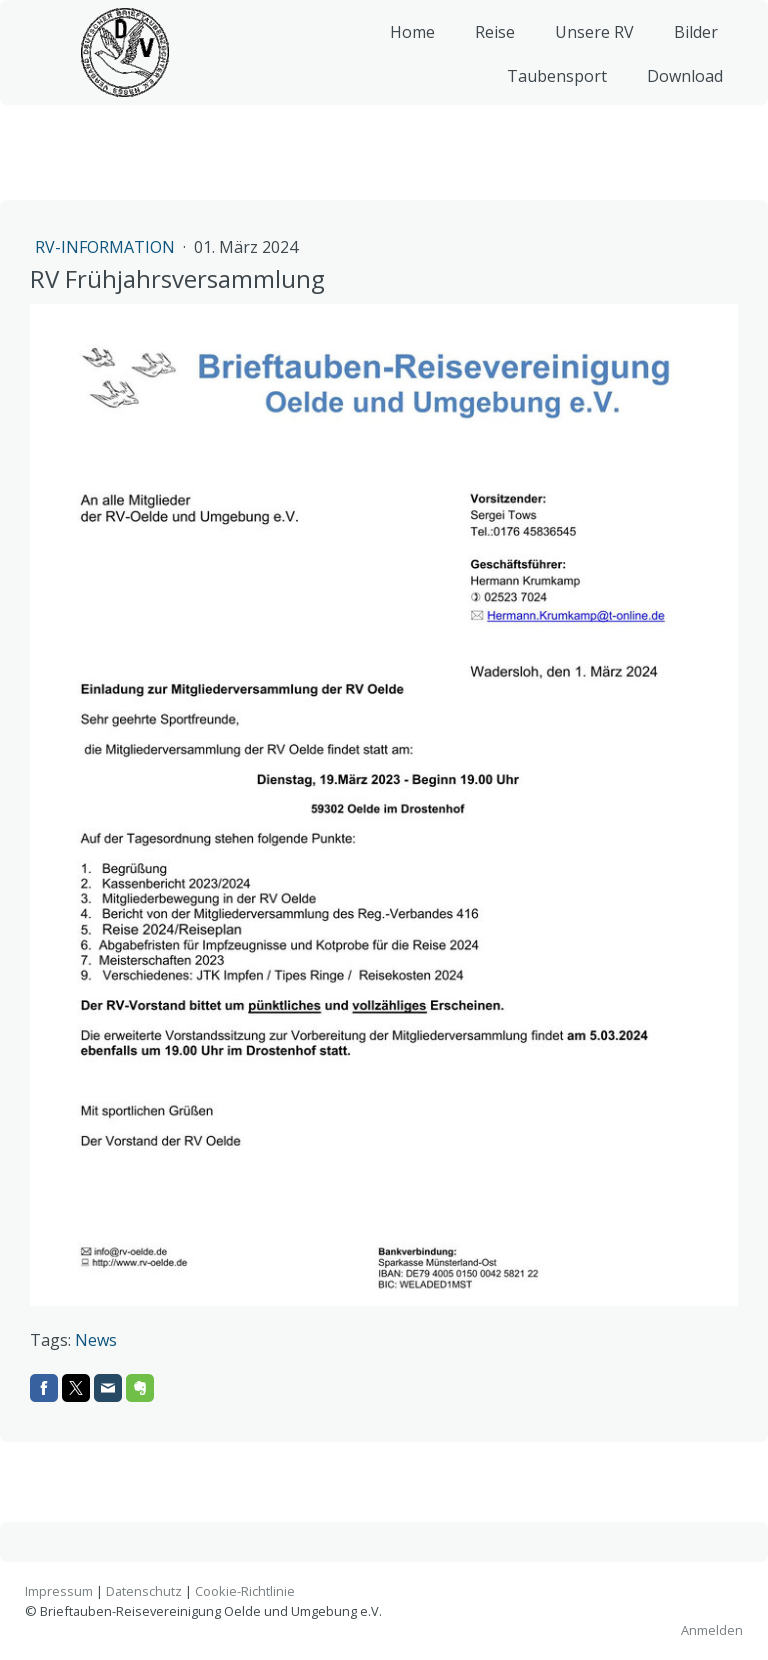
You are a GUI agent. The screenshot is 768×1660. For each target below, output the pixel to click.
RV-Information (107, 247)
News (96, 1340)
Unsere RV (586, 50)
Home (404, 50)
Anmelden (712, 1630)
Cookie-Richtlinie (245, 1591)
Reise (487, 50)
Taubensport (549, 94)
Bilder (688, 50)
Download (677, 94)
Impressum (59, 1591)
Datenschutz (144, 1591)
